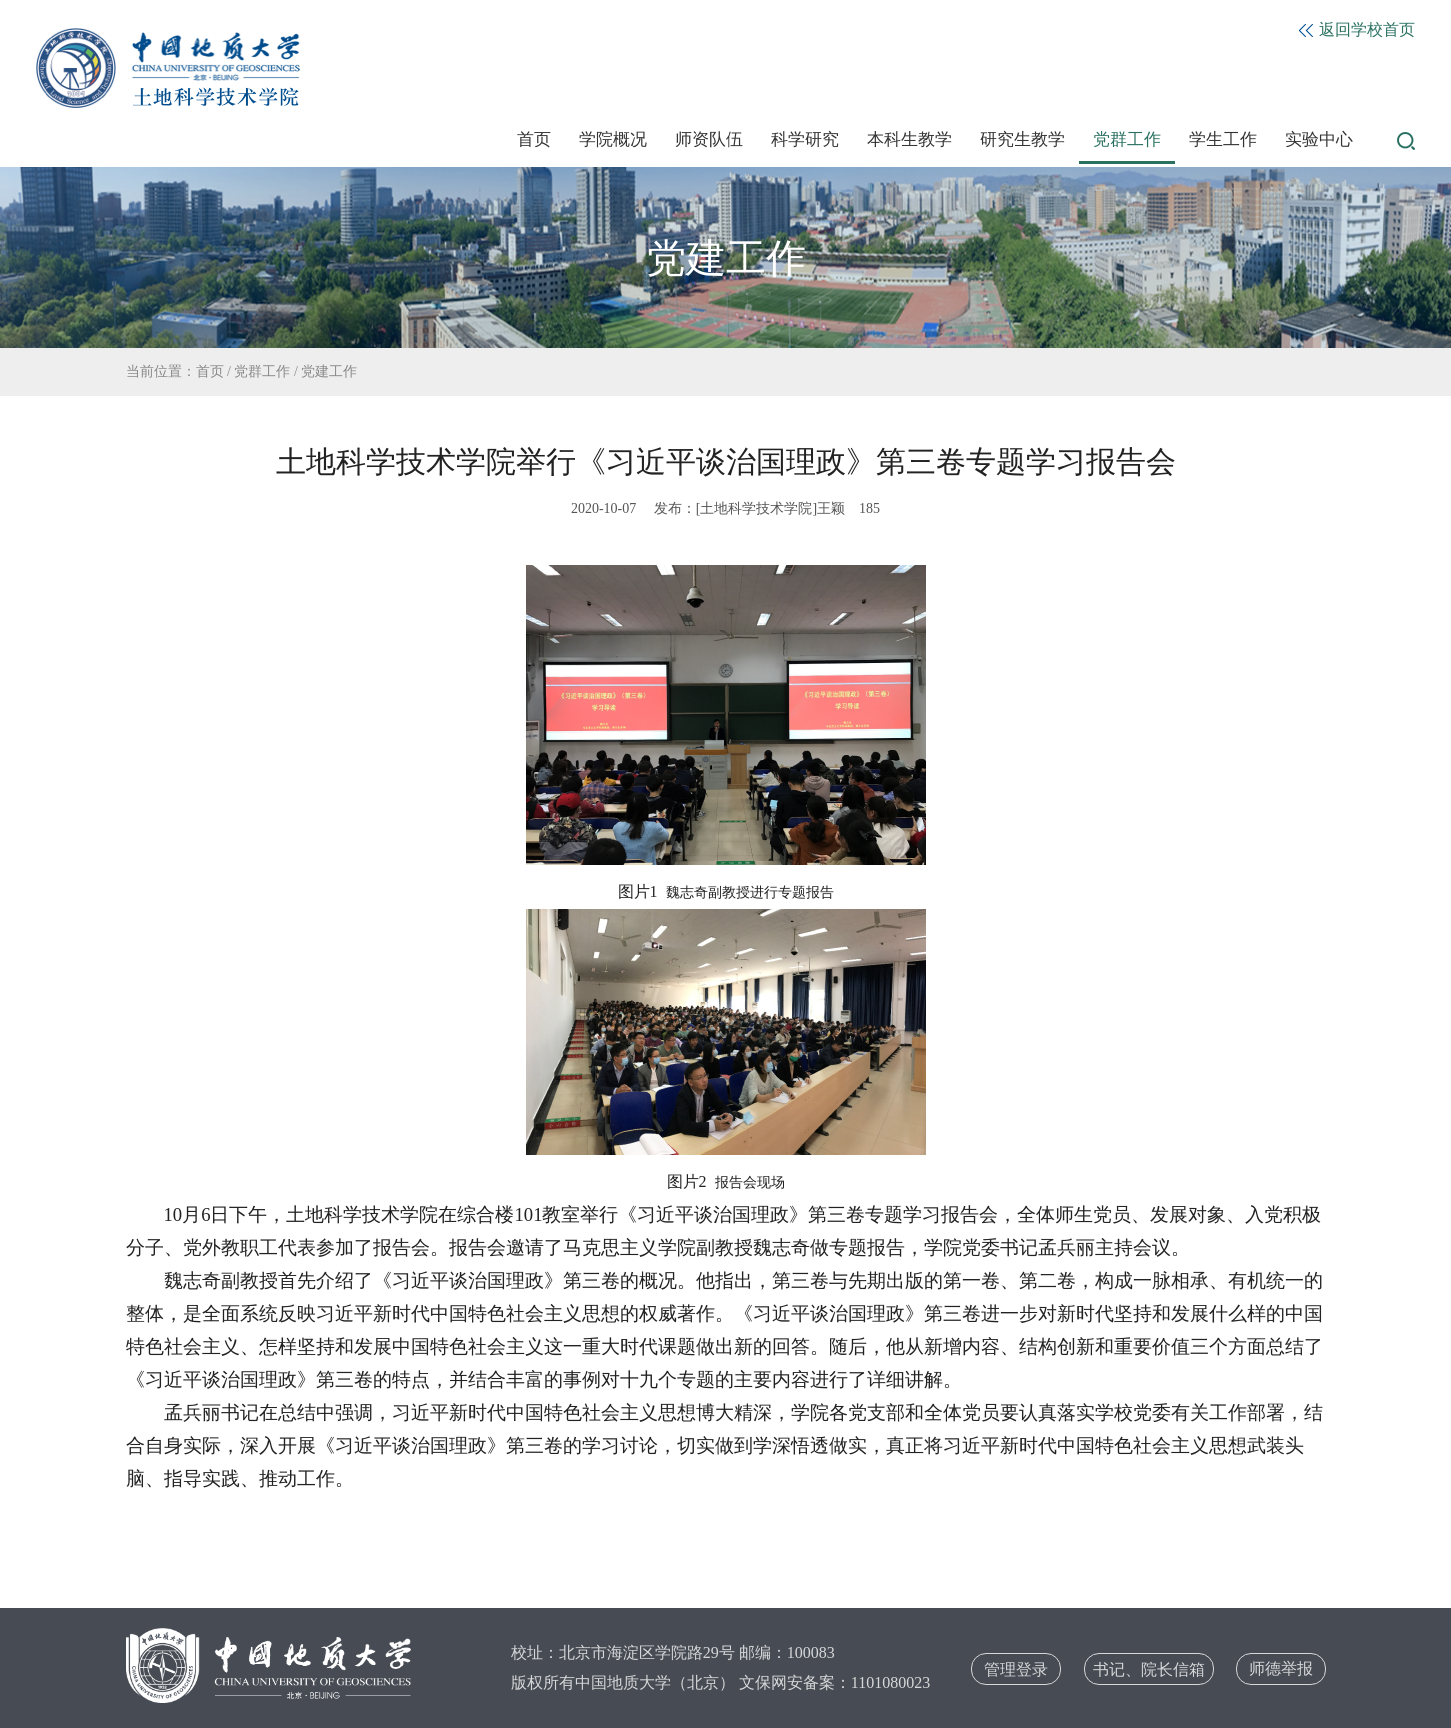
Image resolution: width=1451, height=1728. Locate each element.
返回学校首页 (1357, 29)
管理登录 (1016, 1669)
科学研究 (805, 139)
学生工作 (1223, 139)
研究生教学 (1022, 139)
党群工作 (1127, 139)
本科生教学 (909, 139)
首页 (534, 139)
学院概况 (613, 139)
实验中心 (1319, 139)
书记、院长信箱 (1149, 1669)
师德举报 (1281, 1668)
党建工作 (329, 371)
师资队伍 (709, 139)
